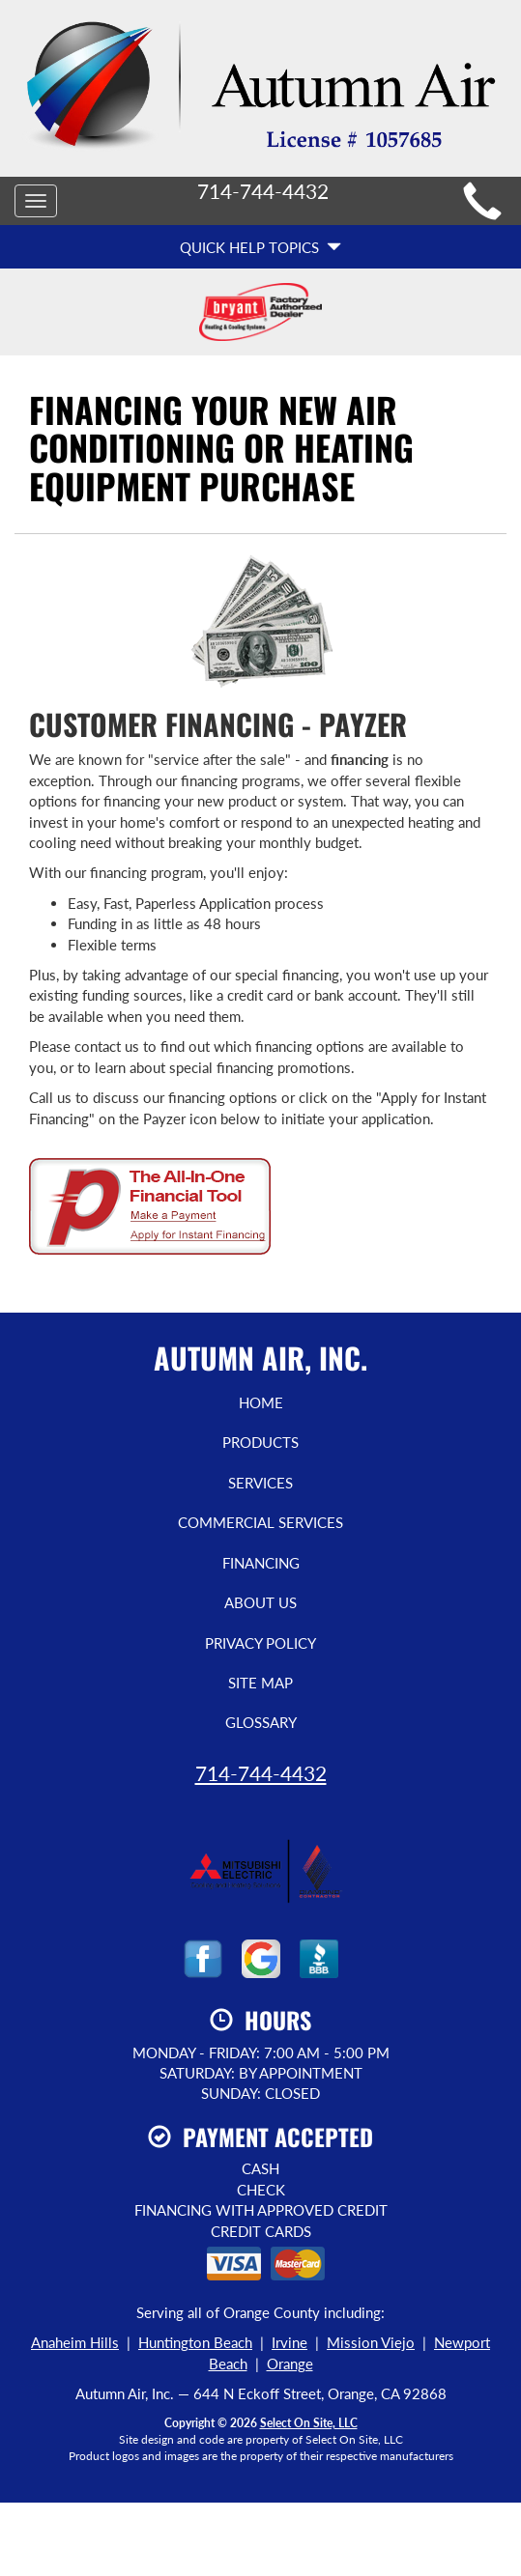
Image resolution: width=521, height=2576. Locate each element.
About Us (260, 1602)
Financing (261, 1562)
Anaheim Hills (75, 2342)
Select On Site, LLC (309, 2423)
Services (260, 1482)
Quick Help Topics (260, 247)
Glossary (261, 1722)
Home (261, 1402)
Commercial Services (260, 1522)
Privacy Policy (260, 1643)
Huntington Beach (195, 2342)
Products (260, 1442)
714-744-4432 (261, 1773)
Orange (290, 2363)
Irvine (289, 2342)
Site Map (260, 1682)
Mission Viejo (371, 2342)
